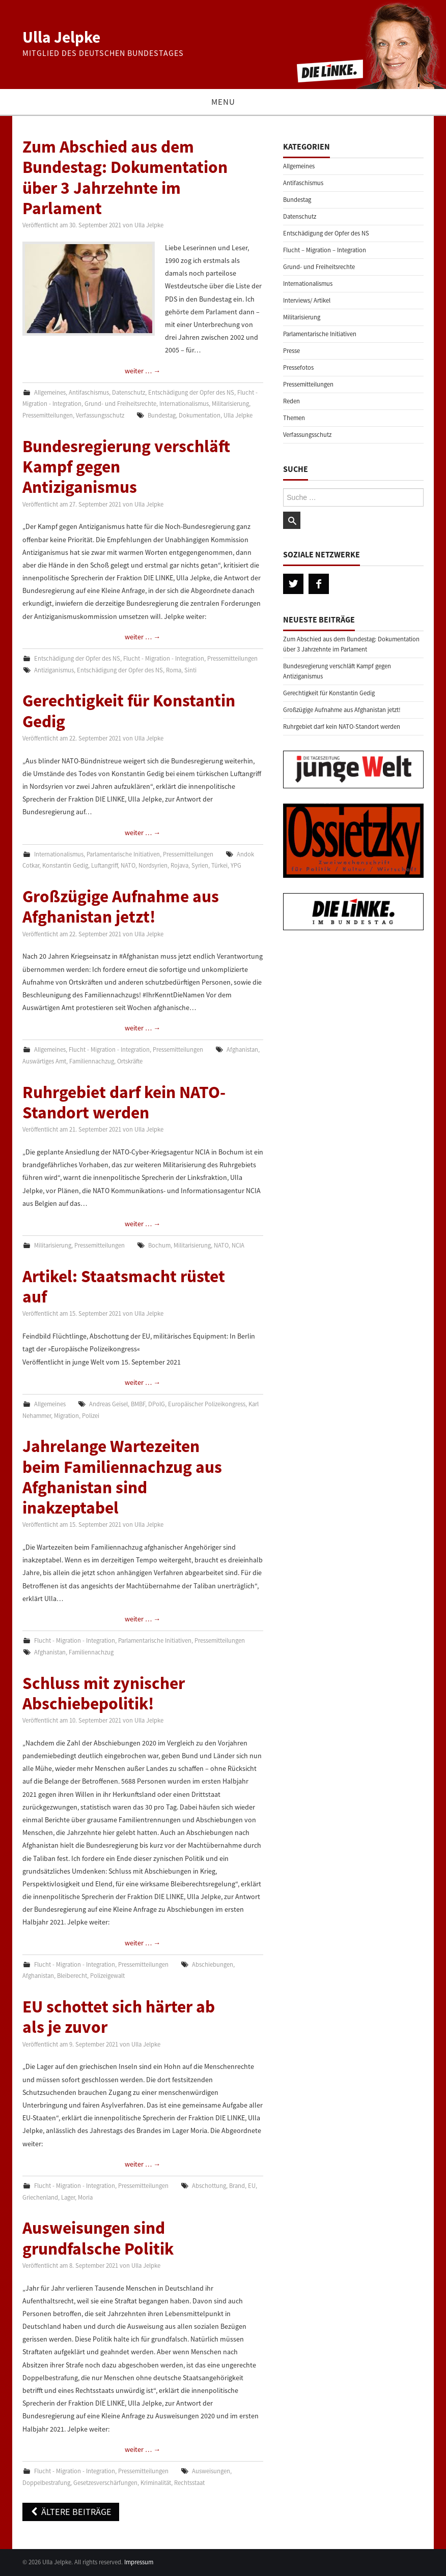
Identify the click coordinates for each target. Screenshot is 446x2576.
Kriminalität (156, 2482)
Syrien (199, 865)
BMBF (138, 1404)
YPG (236, 865)
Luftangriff (104, 865)
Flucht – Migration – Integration (324, 250)
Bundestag (162, 415)
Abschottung (209, 2185)
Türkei (219, 865)
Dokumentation (199, 415)
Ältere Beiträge (71, 2512)
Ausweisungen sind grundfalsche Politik (98, 2238)
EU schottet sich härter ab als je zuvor (118, 2016)
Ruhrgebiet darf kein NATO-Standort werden (124, 1102)
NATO (128, 865)
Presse (291, 350)
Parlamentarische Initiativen (123, 854)
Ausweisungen (211, 2471)
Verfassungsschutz (100, 415)
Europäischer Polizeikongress (206, 1404)
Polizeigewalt (107, 1975)
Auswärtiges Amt (44, 1061)
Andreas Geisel (108, 1404)
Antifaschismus (89, 392)
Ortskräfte (130, 1061)
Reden (291, 401)
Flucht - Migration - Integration (163, 658)
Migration (66, 1415)
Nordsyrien (153, 865)
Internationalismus (184, 403)
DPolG (156, 1404)
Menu (223, 101)
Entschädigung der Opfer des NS (191, 392)
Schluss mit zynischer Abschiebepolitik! (103, 1693)
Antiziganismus (54, 670)
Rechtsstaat (189, 2482)
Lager (68, 2197)
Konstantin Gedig (65, 865)
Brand (237, 2185)
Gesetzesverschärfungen (105, 2482)
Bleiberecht (72, 1975)
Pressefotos (298, 367)
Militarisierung (230, 403)
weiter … (142, 370)
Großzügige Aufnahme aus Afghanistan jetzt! (120, 906)
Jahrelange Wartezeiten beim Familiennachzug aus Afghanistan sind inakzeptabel (122, 1476)
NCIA (238, 1245)
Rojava (179, 865)
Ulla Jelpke (61, 37)
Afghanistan (242, 1049)
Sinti (190, 670)
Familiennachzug (91, 1061)
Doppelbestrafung (46, 2482)
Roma (173, 670)
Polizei (90, 1415)
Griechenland (40, 2197)
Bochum (159, 1245)
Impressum (138, 2562)
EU (252, 2185)
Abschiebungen (212, 1964)
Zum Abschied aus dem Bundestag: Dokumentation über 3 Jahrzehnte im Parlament (125, 177)
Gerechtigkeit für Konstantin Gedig (128, 710)
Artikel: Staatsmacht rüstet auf (123, 1286)
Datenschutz (128, 392)
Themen (294, 418)
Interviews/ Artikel (306, 300)
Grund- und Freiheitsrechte (120, 403)
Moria (85, 2197)
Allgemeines (50, 392)
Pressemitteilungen (47, 415)
